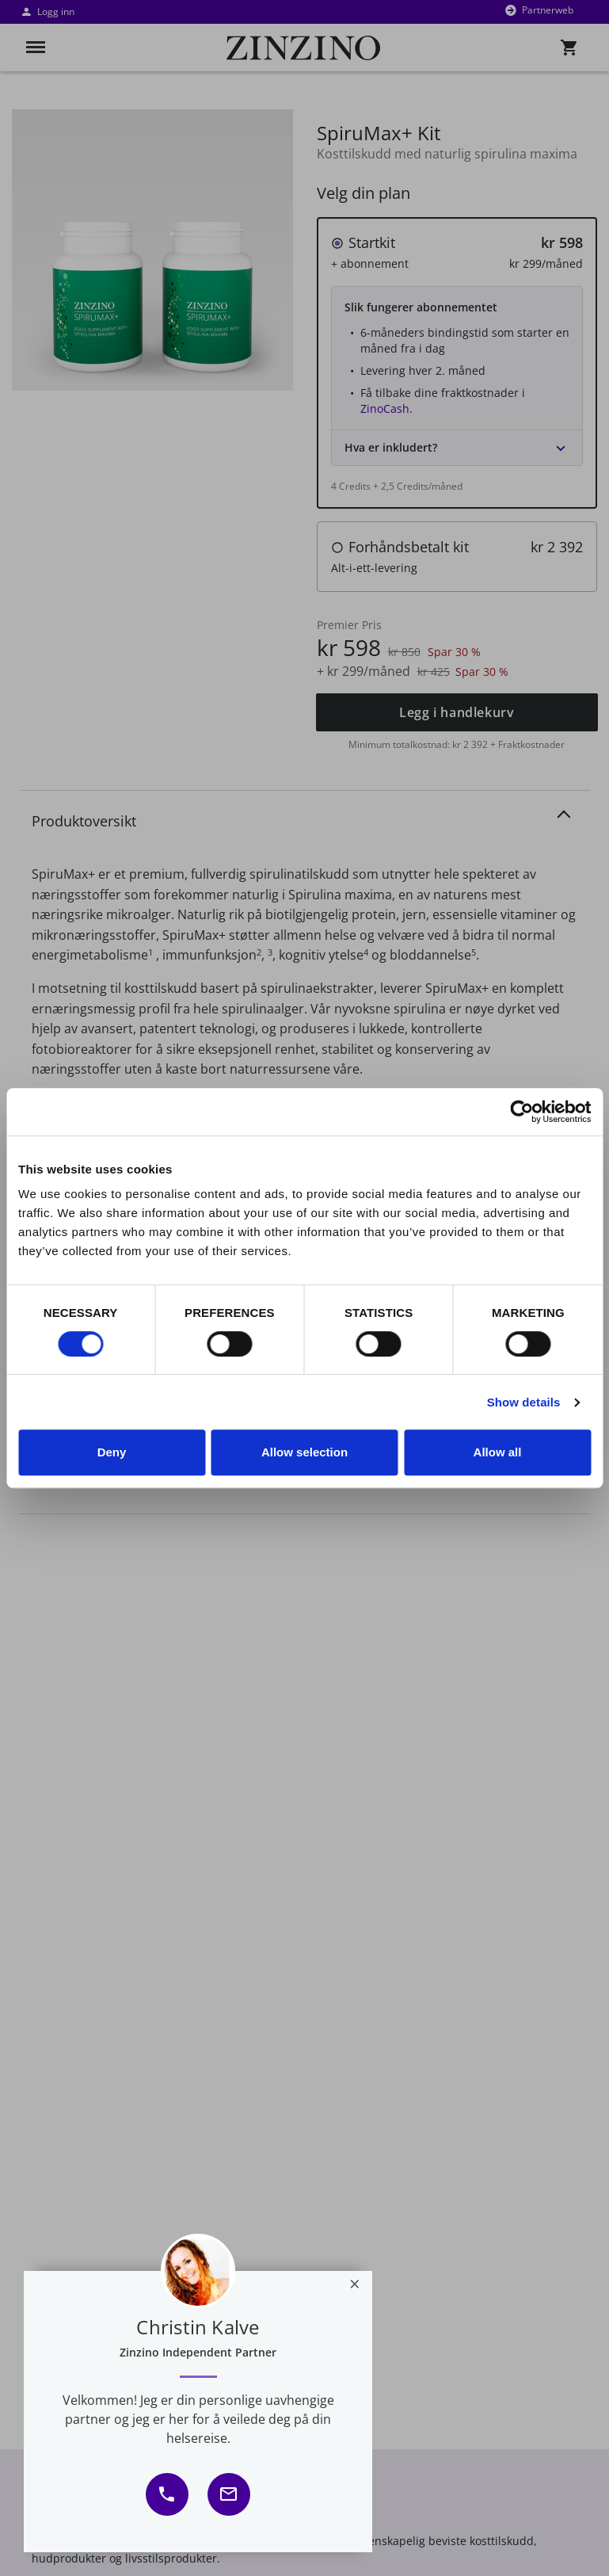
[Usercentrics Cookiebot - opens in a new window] (521, 1112)
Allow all (498, 1452)
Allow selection (304, 1452)
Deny (112, 1452)
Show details (524, 1402)
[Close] (354, 2283)
